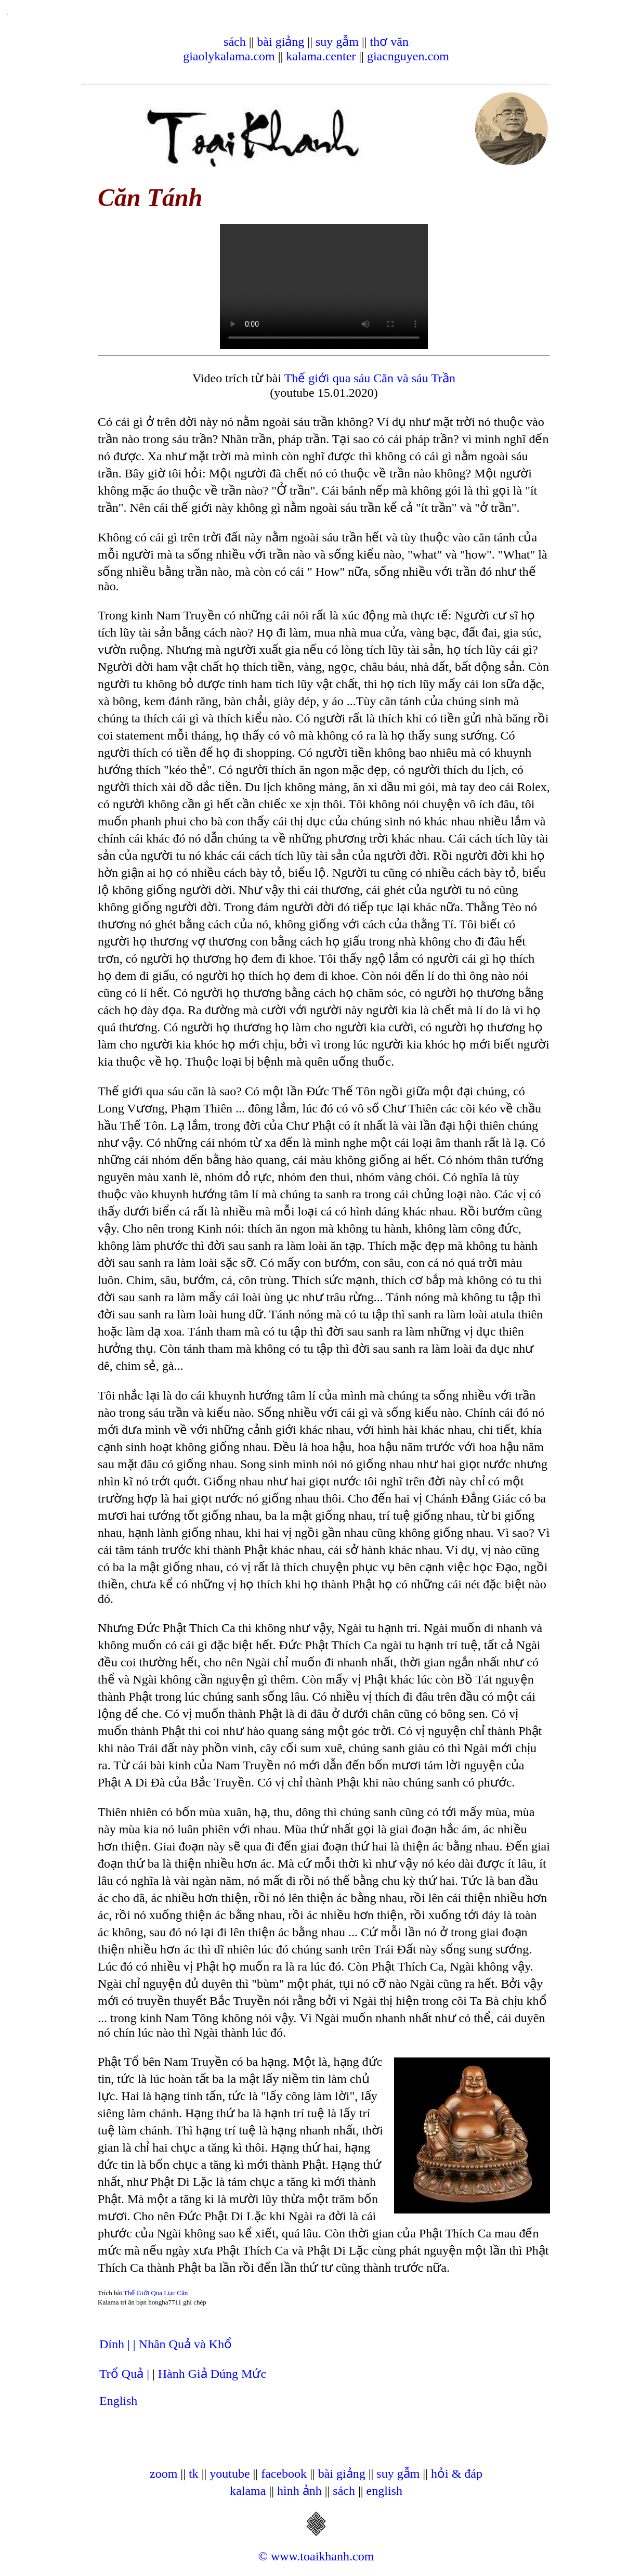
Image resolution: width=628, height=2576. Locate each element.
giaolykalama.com (229, 56)
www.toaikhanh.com (322, 2556)
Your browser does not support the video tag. (324, 286)
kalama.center (321, 56)
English (118, 2400)
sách (235, 41)
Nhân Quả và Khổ (185, 2344)
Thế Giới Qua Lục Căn (156, 2293)
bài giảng (280, 41)
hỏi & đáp (456, 2473)
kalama (248, 2490)
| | (133, 2344)
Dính (113, 2344)
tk (194, 2473)
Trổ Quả (121, 2373)
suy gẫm (337, 41)
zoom (163, 2473)
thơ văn (389, 41)
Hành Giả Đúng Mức (212, 2373)
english (384, 2490)
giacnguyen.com (408, 56)
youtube (230, 2473)
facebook (284, 2473)
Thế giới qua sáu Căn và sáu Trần (369, 378)
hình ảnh (299, 2490)
